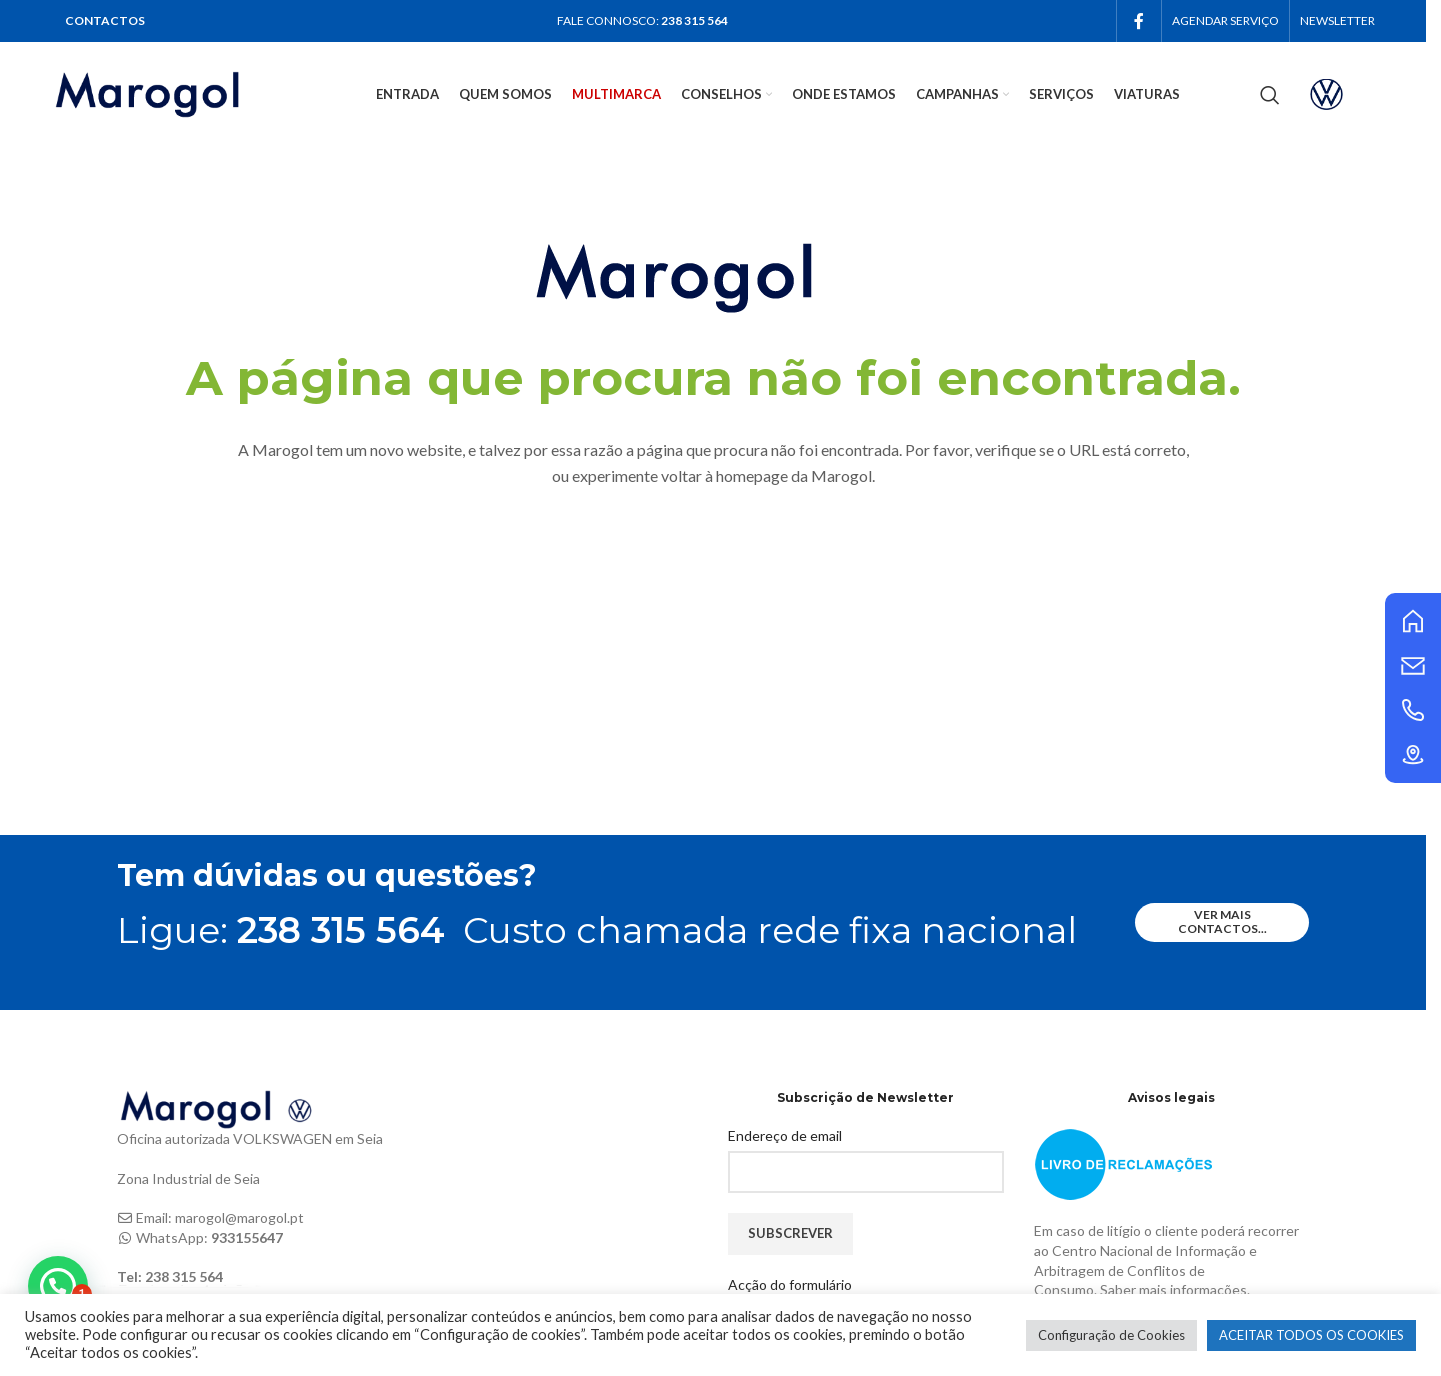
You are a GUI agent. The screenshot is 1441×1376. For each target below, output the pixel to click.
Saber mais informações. (1175, 1289)
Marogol (841, 475)
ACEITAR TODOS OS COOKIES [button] (1311, 1335)
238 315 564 (694, 20)
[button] (58, 1286)
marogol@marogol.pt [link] (239, 1217)
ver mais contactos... (1222, 921)
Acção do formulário (790, 1284)
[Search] (1270, 95)
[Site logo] (173, 92)
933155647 (247, 1237)
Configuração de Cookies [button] (1111, 1335)
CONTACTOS (105, 20)
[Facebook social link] (1139, 21)
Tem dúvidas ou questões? (327, 875)
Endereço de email (785, 1135)
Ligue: (281, 930)
